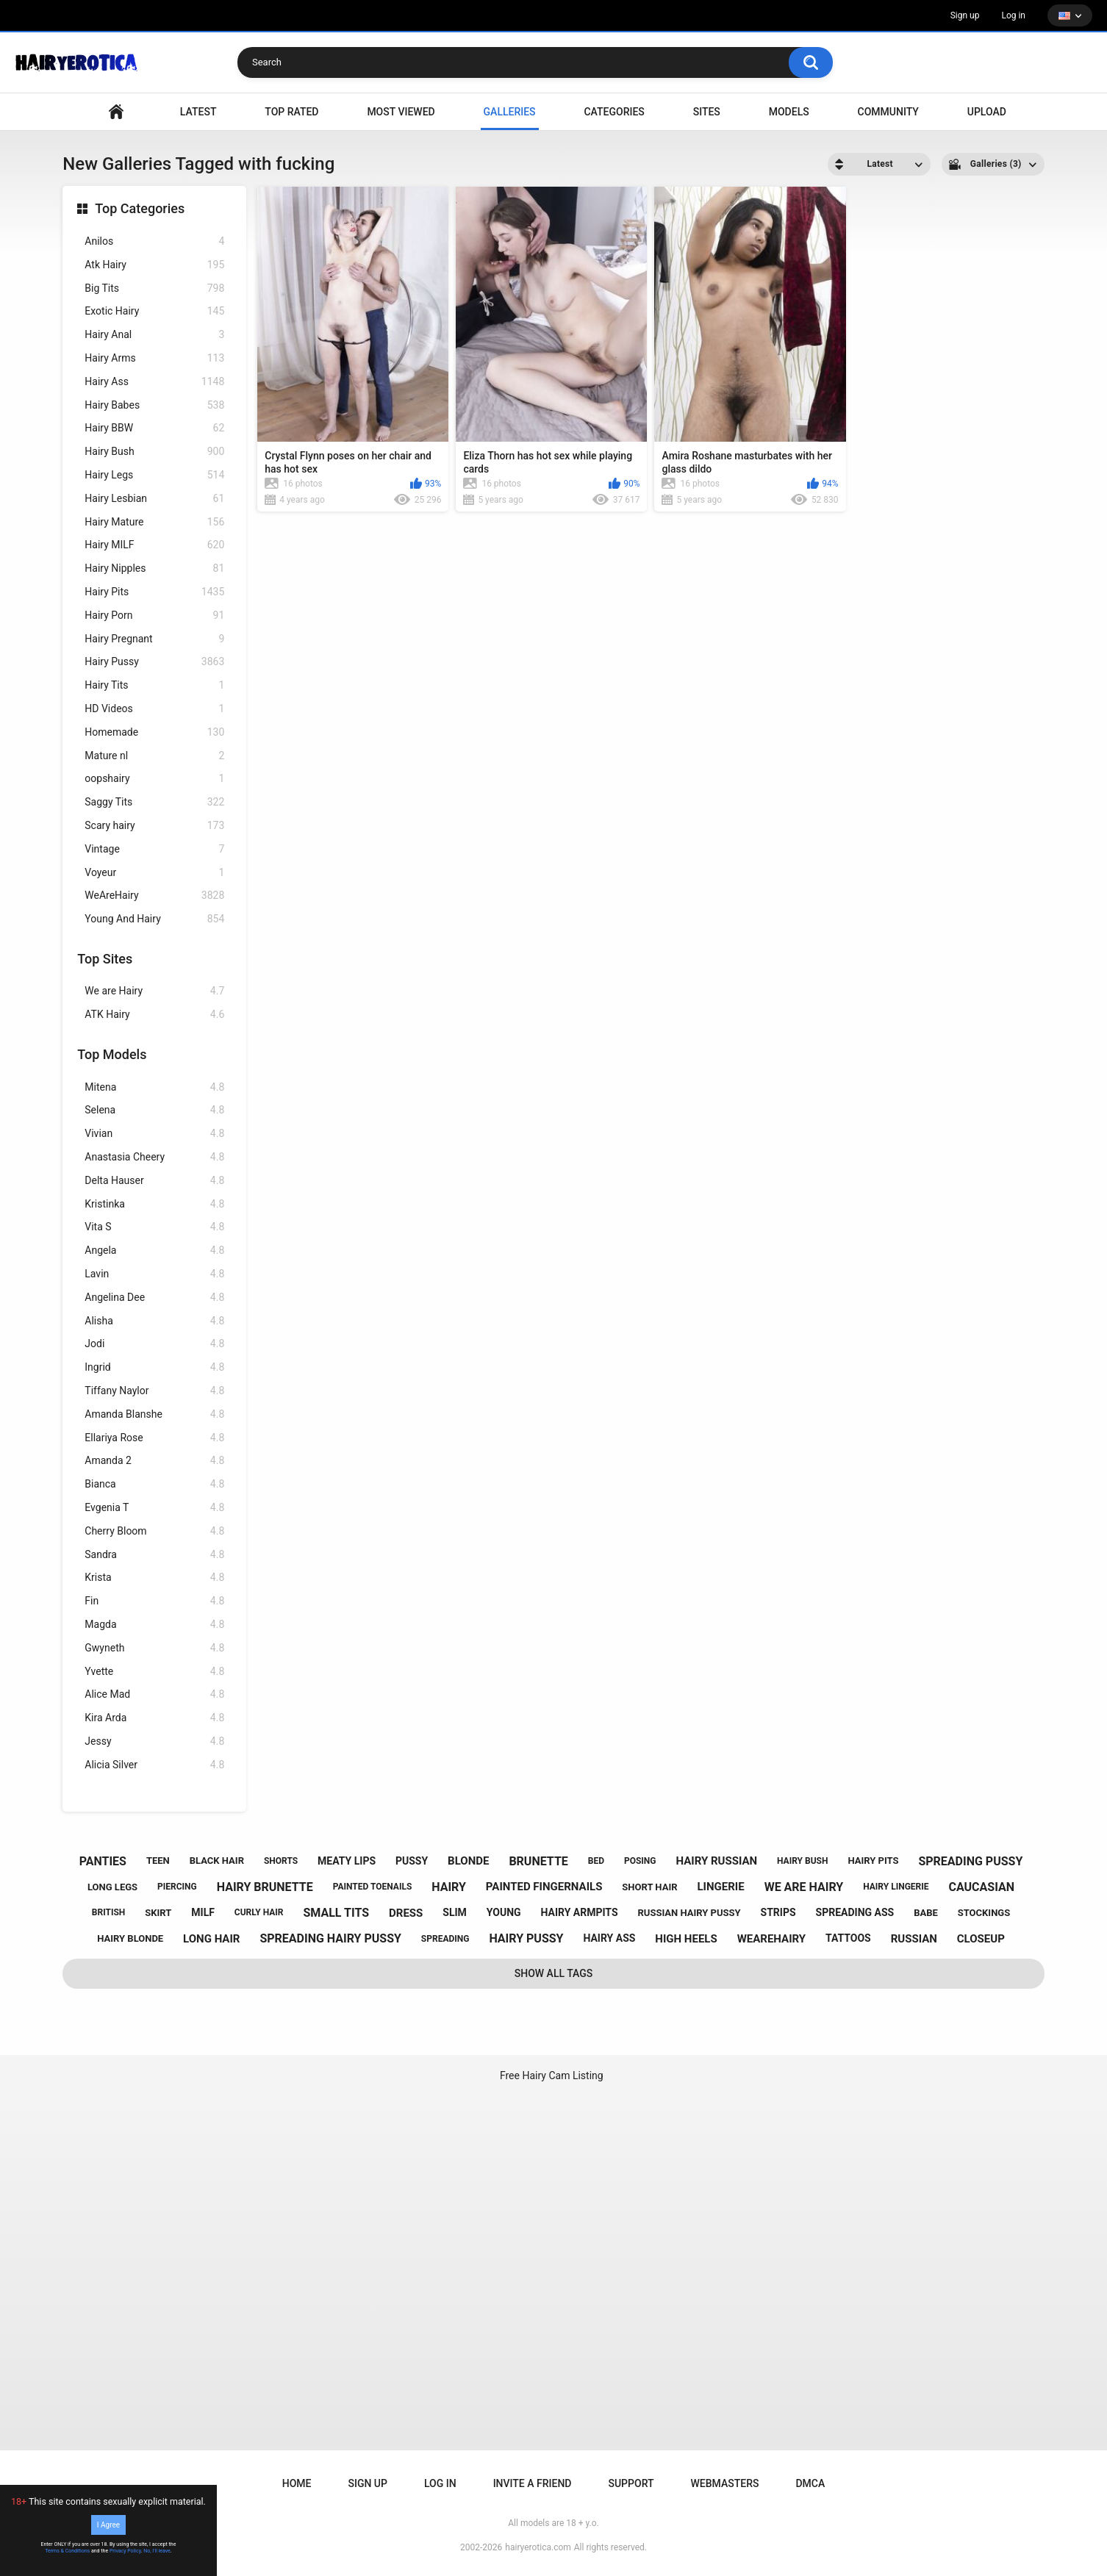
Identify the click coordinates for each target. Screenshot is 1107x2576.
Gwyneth (154, 1648)
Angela (154, 1250)
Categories (614, 112)
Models (789, 112)
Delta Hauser (154, 1180)
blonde (468, 1861)
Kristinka (154, 1204)
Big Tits (154, 288)
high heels (686, 1938)
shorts (281, 1861)
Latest (198, 112)
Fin (154, 1601)
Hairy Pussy (154, 662)
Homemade (154, 732)
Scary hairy (154, 825)
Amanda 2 (154, 1460)
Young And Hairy (154, 919)
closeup (981, 1938)
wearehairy (771, 1938)
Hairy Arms (154, 358)
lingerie (720, 1886)
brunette (538, 1861)
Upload (986, 112)
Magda (154, 1624)
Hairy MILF (154, 545)
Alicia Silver (154, 1765)
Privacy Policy (125, 2551)
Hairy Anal (154, 335)
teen (158, 1860)
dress (406, 1913)
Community (888, 112)
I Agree (108, 2525)
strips (778, 1912)
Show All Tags (554, 1973)
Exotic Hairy (154, 311)
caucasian (981, 1887)
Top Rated (291, 112)
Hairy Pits (154, 592)
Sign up (965, 15)
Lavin (154, 1274)
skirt (158, 1912)
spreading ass (855, 1912)
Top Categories (139, 208)
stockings (984, 1912)
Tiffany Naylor (154, 1391)
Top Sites (104, 958)
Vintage (154, 849)
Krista (154, 1577)
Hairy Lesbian (154, 498)
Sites (706, 112)
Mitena (154, 1087)
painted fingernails (544, 1886)
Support (630, 2483)
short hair (649, 1886)
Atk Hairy (154, 265)
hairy (448, 1887)
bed (596, 1861)
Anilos (154, 241)
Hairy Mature (154, 522)
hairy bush (802, 1861)
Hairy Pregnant (154, 639)
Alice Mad (154, 1694)
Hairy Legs (154, 475)
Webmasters (725, 2483)
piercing (177, 1886)
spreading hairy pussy (330, 1938)
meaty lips (347, 1861)
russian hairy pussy (689, 1912)
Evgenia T (154, 1508)
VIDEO (116, 112)
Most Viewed (400, 112)
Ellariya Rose (154, 1438)
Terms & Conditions (67, 2551)
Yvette (154, 1671)
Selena (154, 1110)
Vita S (154, 1227)
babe (926, 1912)
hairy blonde (130, 1938)
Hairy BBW (154, 428)
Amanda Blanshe (154, 1414)
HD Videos (154, 709)
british (109, 1912)
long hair (211, 1938)
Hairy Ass (154, 382)
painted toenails (372, 1886)
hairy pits (873, 1860)
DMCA (810, 2483)
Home (297, 2483)
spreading (445, 1939)
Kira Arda (154, 1718)
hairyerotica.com (537, 2547)
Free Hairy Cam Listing (551, 2075)
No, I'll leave (157, 2551)
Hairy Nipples (154, 568)
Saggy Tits (154, 802)
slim (455, 1912)
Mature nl (154, 756)
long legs (112, 1886)
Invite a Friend (532, 2483)
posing (640, 1861)
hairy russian (716, 1861)
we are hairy (804, 1887)
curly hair (259, 1912)
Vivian (154, 1133)
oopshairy (154, 778)
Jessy (154, 1741)
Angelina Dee (154, 1297)
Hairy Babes (154, 405)
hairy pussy (526, 1938)
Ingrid (154, 1367)
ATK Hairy (154, 1014)
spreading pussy (970, 1861)
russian (914, 1938)
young (504, 1912)
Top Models (111, 1054)
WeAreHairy (154, 895)
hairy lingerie (895, 1886)
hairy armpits (579, 1912)
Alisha (154, 1321)
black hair (217, 1860)
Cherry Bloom (154, 1531)
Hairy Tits (154, 685)
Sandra (154, 1555)
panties (102, 1861)
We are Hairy (154, 991)
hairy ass (609, 1938)
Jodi (154, 1344)
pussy (411, 1861)
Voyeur (154, 873)
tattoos (848, 1938)
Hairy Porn (154, 615)
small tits (336, 1913)
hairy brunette (265, 1887)
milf (203, 1912)
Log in (1013, 15)
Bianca (154, 1484)
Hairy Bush (154, 451)
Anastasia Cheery (154, 1157)
